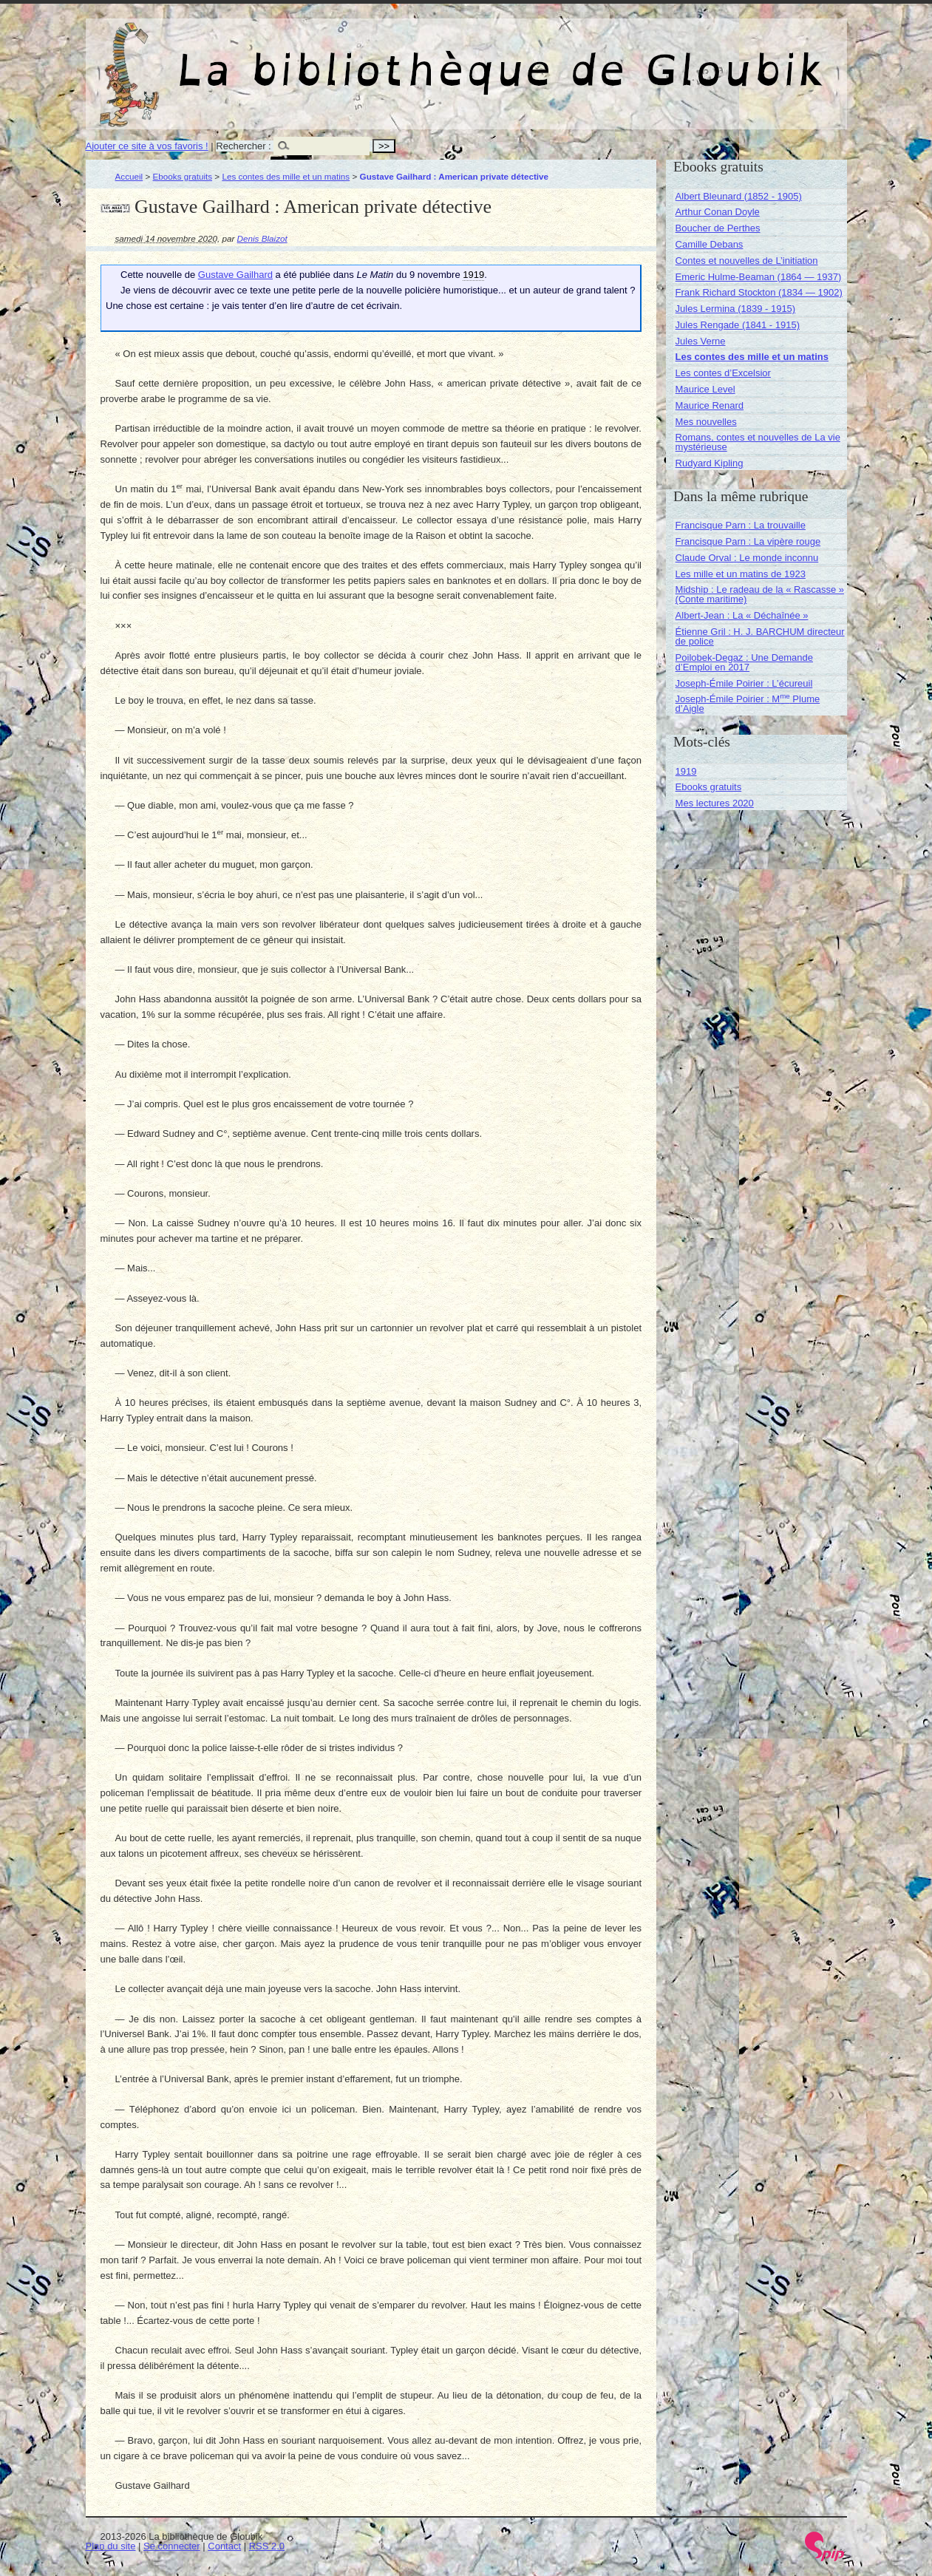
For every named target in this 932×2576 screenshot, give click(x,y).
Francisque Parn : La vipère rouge (748, 541)
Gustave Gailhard (235, 274)
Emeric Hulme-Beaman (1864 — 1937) (759, 276)
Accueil (129, 176)
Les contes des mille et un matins (286, 176)
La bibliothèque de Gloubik (623, 58)
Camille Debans (710, 244)
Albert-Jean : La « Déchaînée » (742, 615)
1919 (686, 771)
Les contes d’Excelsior (723, 372)
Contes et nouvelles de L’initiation (747, 260)
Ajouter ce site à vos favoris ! (147, 146)
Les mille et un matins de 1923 (741, 574)
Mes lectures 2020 (715, 803)
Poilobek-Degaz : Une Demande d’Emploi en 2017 (744, 662)
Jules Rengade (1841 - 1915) (738, 324)
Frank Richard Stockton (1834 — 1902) (759, 292)
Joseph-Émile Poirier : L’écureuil (744, 683)
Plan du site (111, 2546)
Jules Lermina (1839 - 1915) (736, 308)
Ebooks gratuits (183, 176)
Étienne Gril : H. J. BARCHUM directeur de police (760, 636)
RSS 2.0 (267, 2546)
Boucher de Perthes (718, 228)
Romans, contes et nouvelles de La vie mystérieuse (758, 442)
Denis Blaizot (262, 238)
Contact (224, 2546)
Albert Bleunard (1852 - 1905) (739, 196)
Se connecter (171, 2546)
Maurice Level (705, 389)
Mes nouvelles (706, 421)
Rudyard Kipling (710, 463)
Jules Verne (701, 341)
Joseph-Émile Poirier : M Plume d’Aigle (748, 703)
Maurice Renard (710, 405)
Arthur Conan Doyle (718, 211)
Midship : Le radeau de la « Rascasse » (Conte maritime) (760, 594)
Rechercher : (243, 146)
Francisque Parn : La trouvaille (741, 525)
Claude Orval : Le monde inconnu (747, 557)
